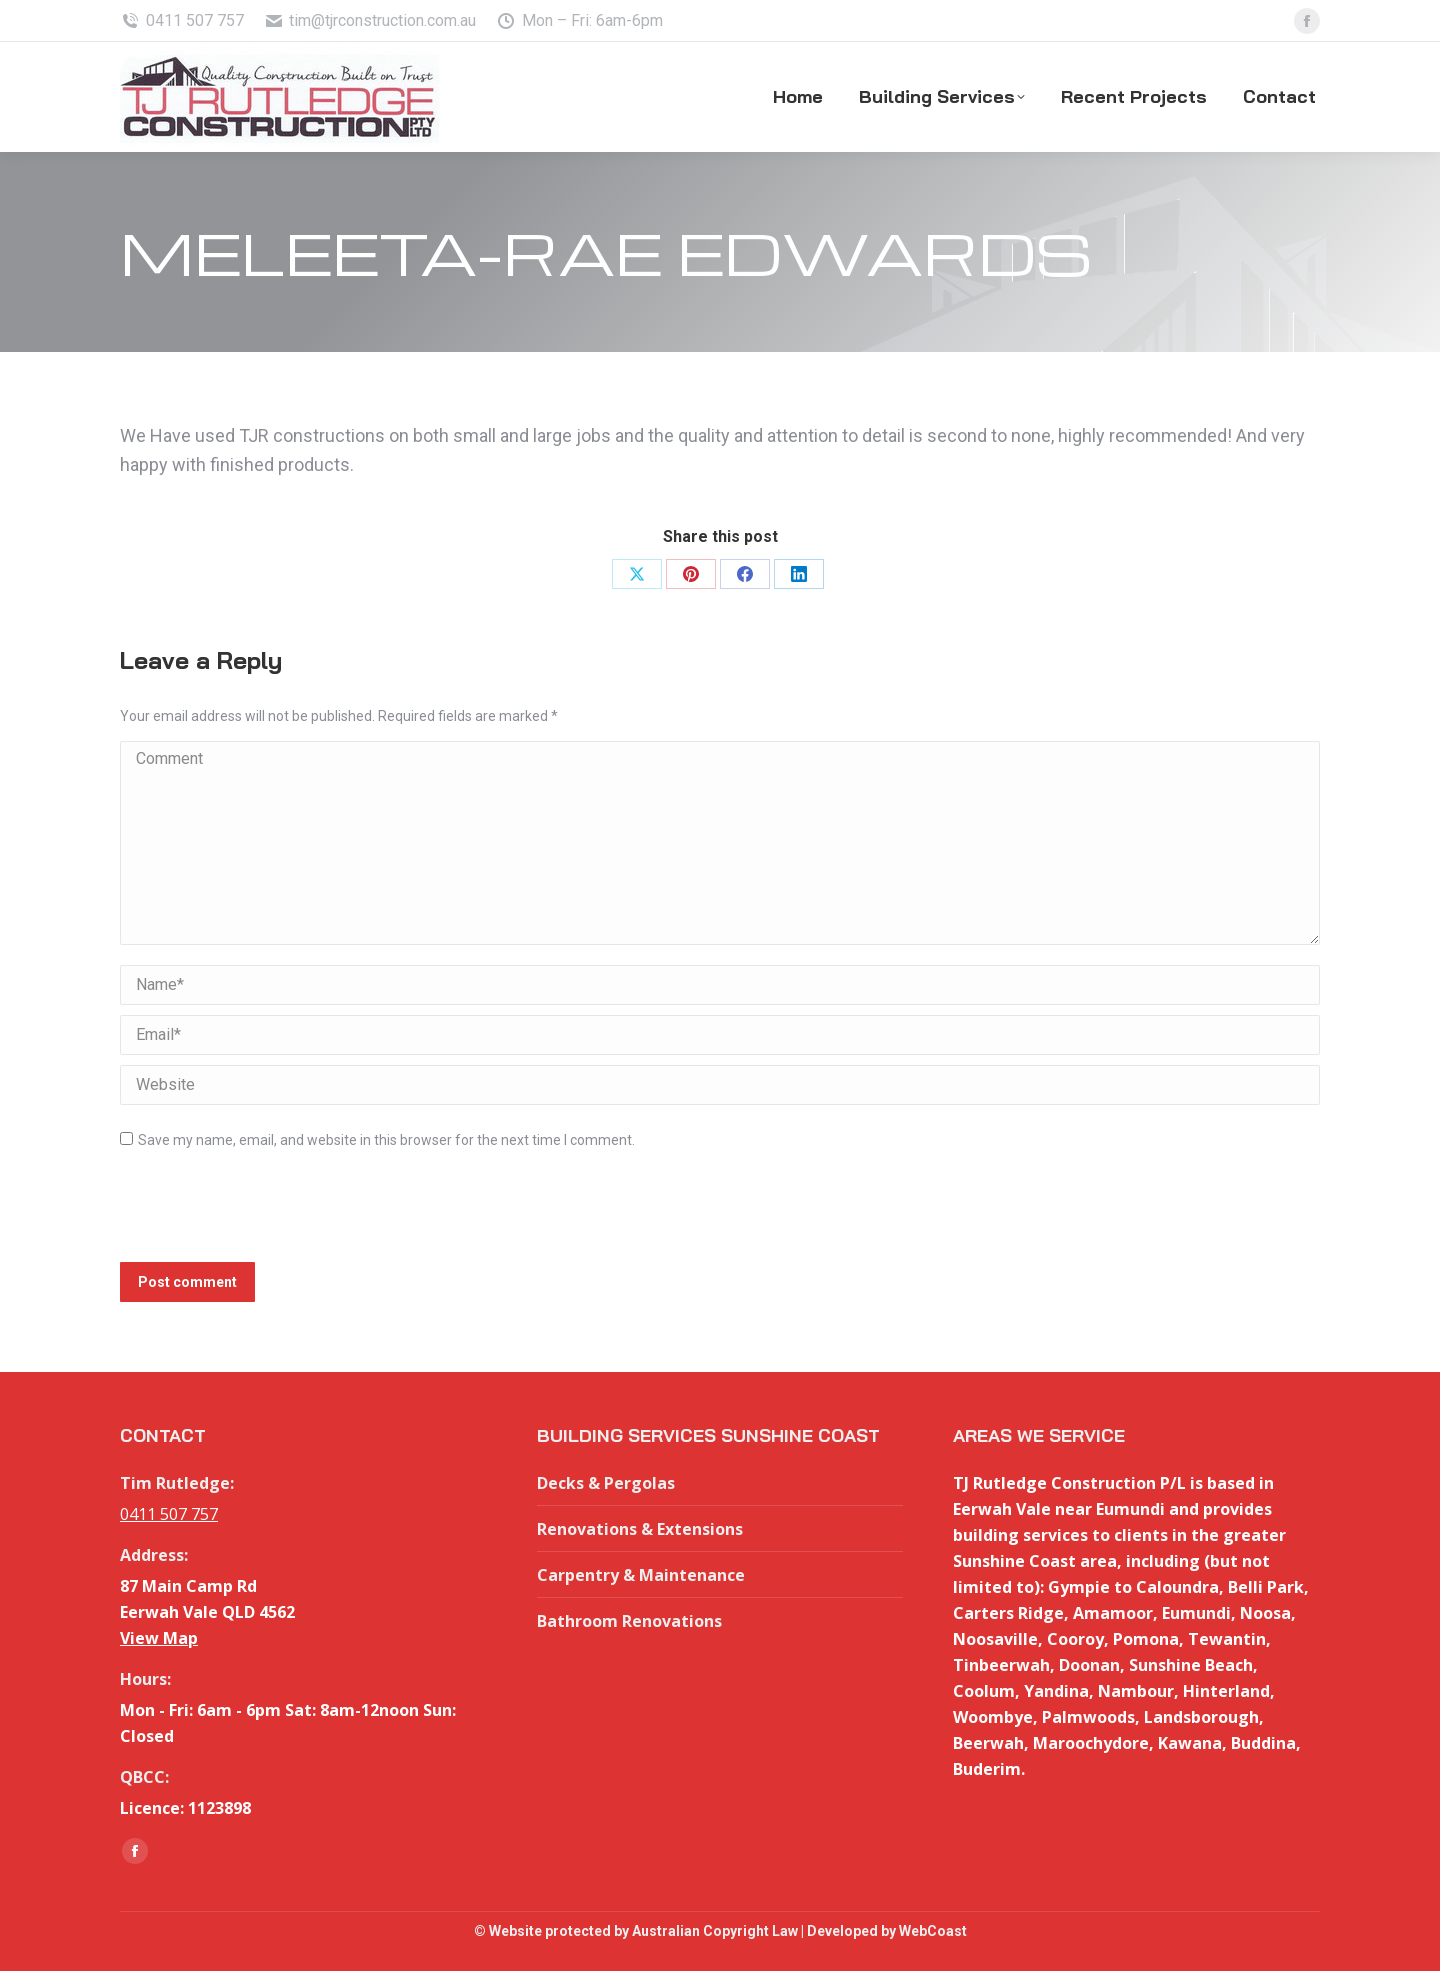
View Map (159, 1638)
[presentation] (272, 1213)
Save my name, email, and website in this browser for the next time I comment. (386, 1140)
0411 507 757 (182, 21)
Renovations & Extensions (640, 1529)
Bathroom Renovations (629, 1621)
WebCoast (933, 1931)
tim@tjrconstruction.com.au (370, 21)
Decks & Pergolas (606, 1483)
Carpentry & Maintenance (641, 1575)
